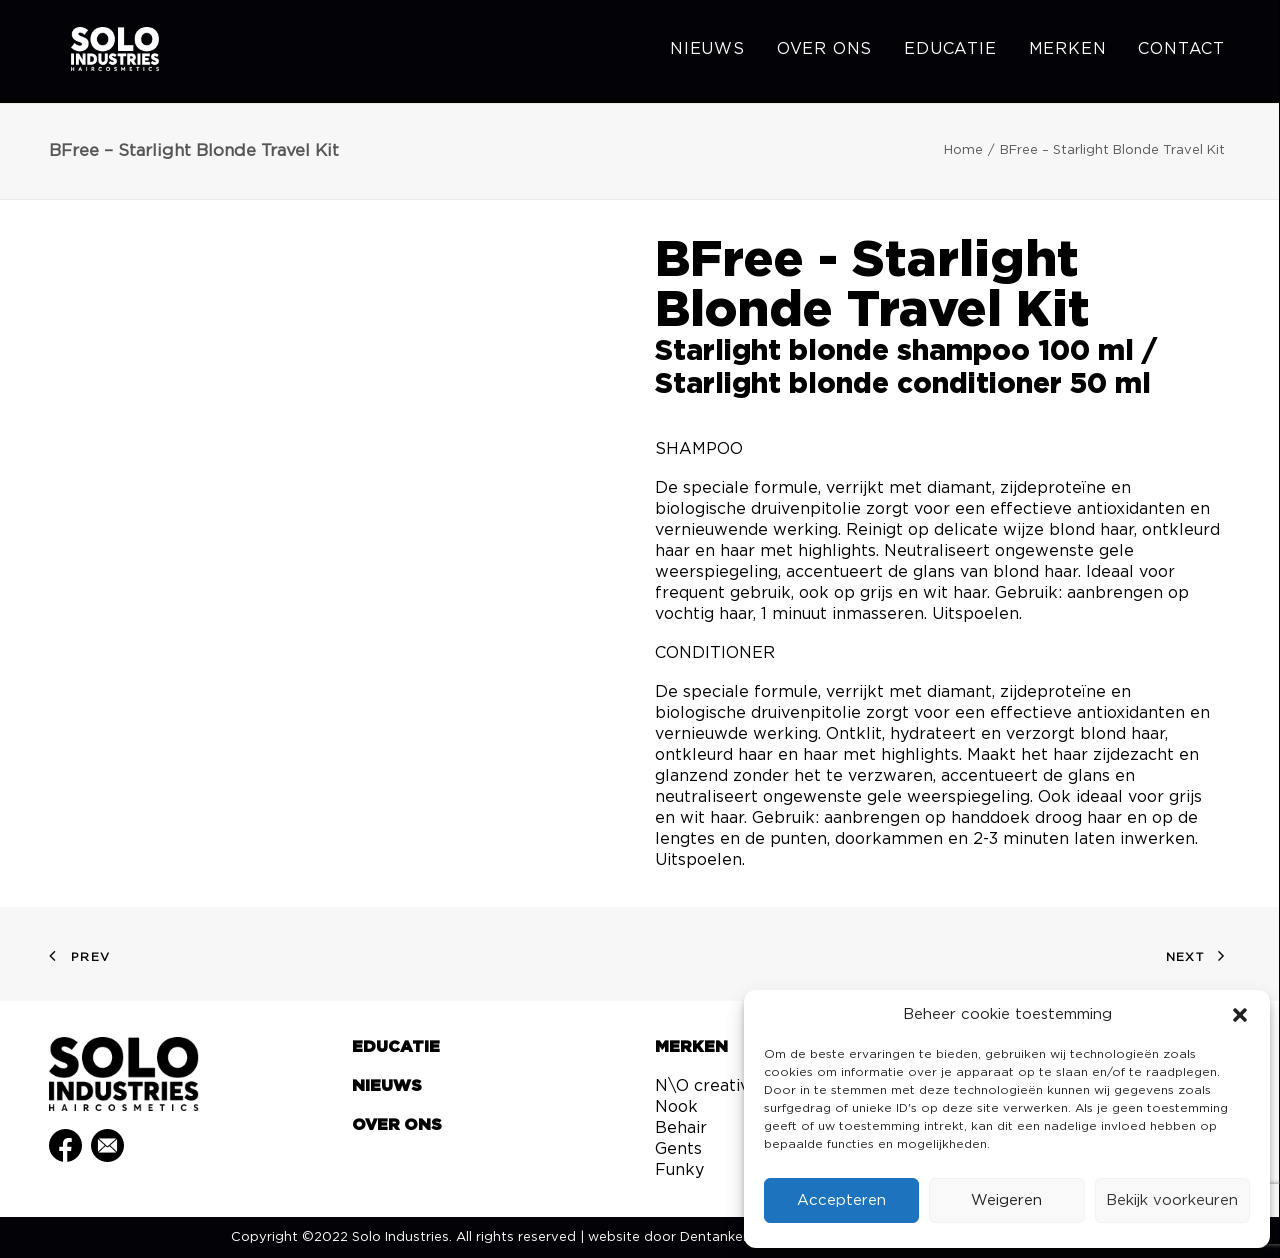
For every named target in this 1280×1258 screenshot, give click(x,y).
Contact (1181, 52)
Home (963, 150)
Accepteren (841, 1200)
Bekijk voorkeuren (1172, 1200)
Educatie (950, 52)
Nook (676, 1107)
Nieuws (707, 52)
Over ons (824, 52)
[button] (1240, 1015)
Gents (678, 1149)
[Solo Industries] (99, 52)
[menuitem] (714, 52)
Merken (1068, 52)
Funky (679, 1170)
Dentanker (714, 1237)
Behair (681, 1128)
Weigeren (1006, 1200)
